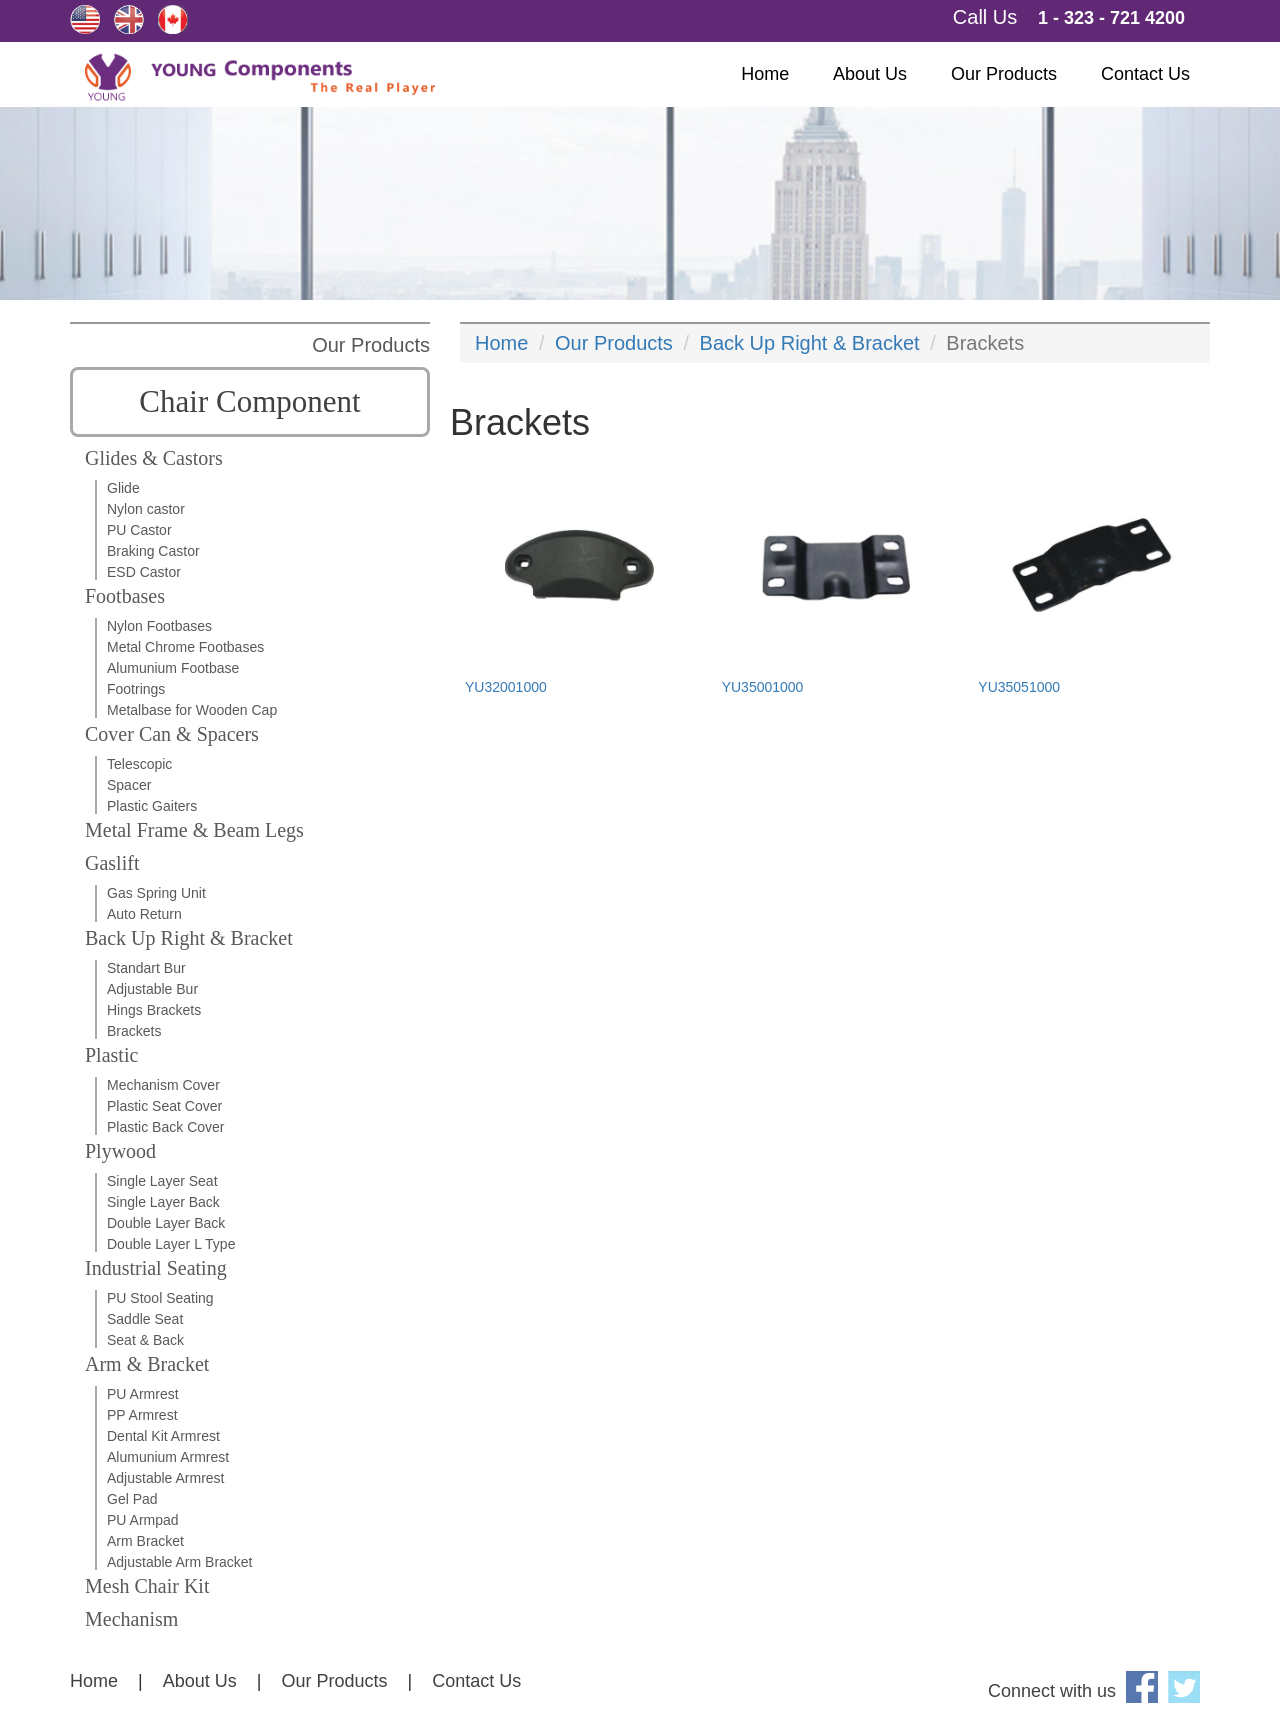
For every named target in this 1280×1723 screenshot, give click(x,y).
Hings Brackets (154, 1010)
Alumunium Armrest (168, 1457)
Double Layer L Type (171, 1244)
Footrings (136, 689)
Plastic (111, 1055)
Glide (123, 488)
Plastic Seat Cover (164, 1106)
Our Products (1004, 74)
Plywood (120, 1151)
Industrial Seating (156, 1268)
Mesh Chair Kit (147, 1586)
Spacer (129, 785)
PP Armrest (142, 1415)
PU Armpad (143, 1520)
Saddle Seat (145, 1319)
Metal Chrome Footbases (185, 647)
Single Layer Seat (162, 1181)
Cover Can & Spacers (172, 734)
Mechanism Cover (163, 1085)
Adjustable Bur (152, 989)
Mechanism (131, 1619)
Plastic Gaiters (152, 806)
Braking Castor (153, 551)
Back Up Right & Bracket (189, 938)
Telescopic (139, 764)
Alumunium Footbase (173, 668)
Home (765, 74)
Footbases (125, 596)
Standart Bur (146, 968)
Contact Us (1145, 74)
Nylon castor (146, 509)
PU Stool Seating (160, 1298)
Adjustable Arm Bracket (180, 1562)
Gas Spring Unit (156, 893)
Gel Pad (132, 1499)
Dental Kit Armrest (163, 1436)
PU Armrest (143, 1394)
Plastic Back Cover (165, 1127)
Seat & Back (145, 1340)
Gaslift (112, 863)
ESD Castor (144, 572)
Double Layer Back (166, 1223)
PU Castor (139, 530)
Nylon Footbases (159, 626)
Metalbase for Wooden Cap (192, 710)
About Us (870, 74)
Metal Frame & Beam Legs (194, 830)
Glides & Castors (154, 458)
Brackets (134, 1031)
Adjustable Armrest (166, 1478)
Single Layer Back (163, 1202)
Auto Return (144, 914)
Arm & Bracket (147, 1364)
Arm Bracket (145, 1541)
